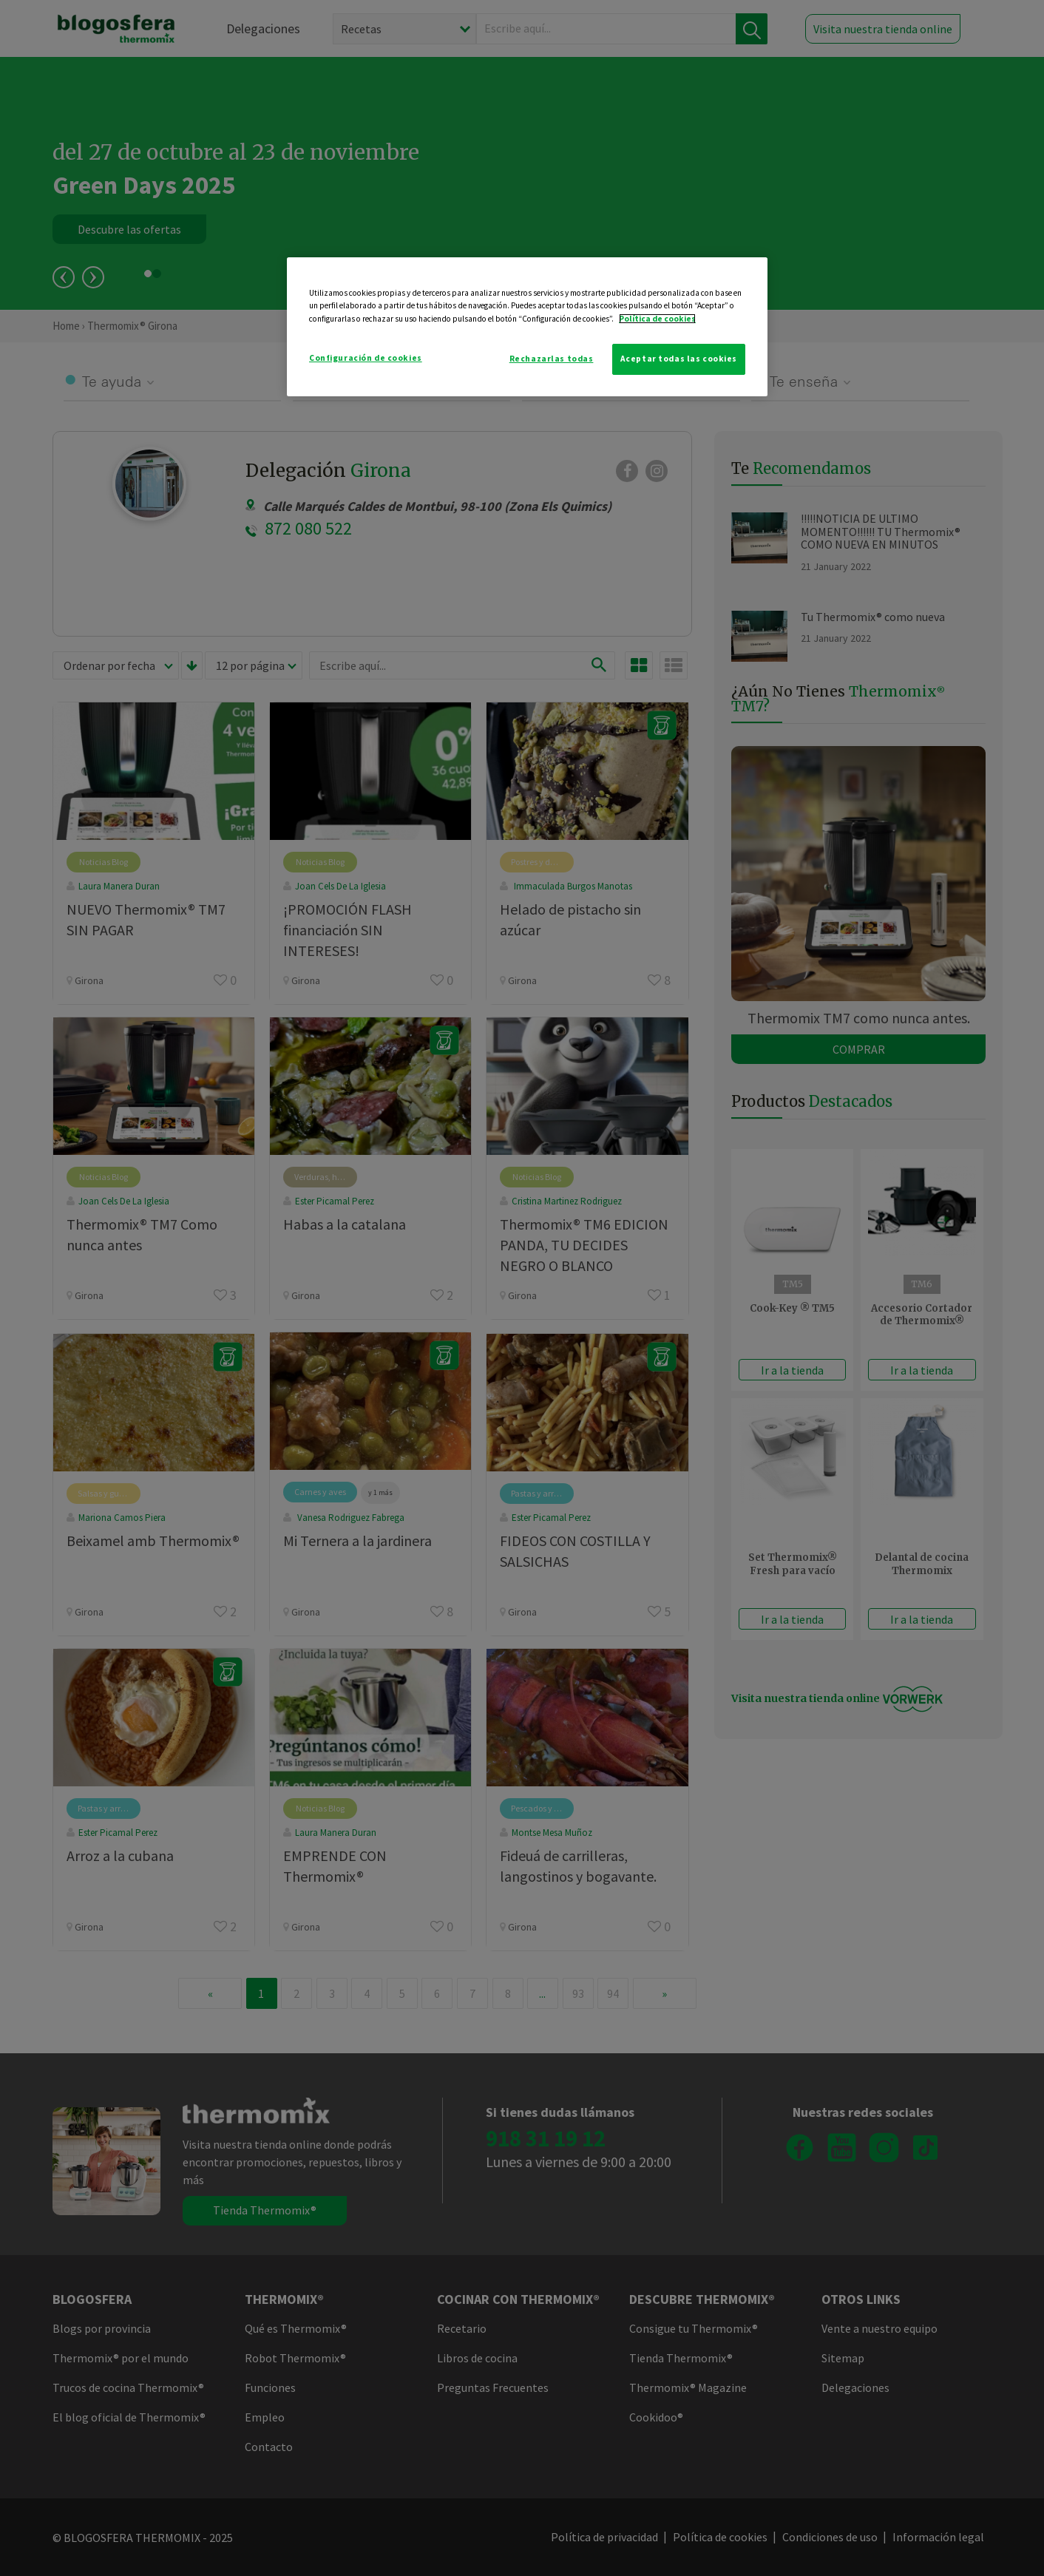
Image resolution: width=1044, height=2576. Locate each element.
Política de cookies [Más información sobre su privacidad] (657, 318)
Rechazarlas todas (551, 358)
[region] (527, 326)
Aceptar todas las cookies (678, 358)
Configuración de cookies (365, 358)
